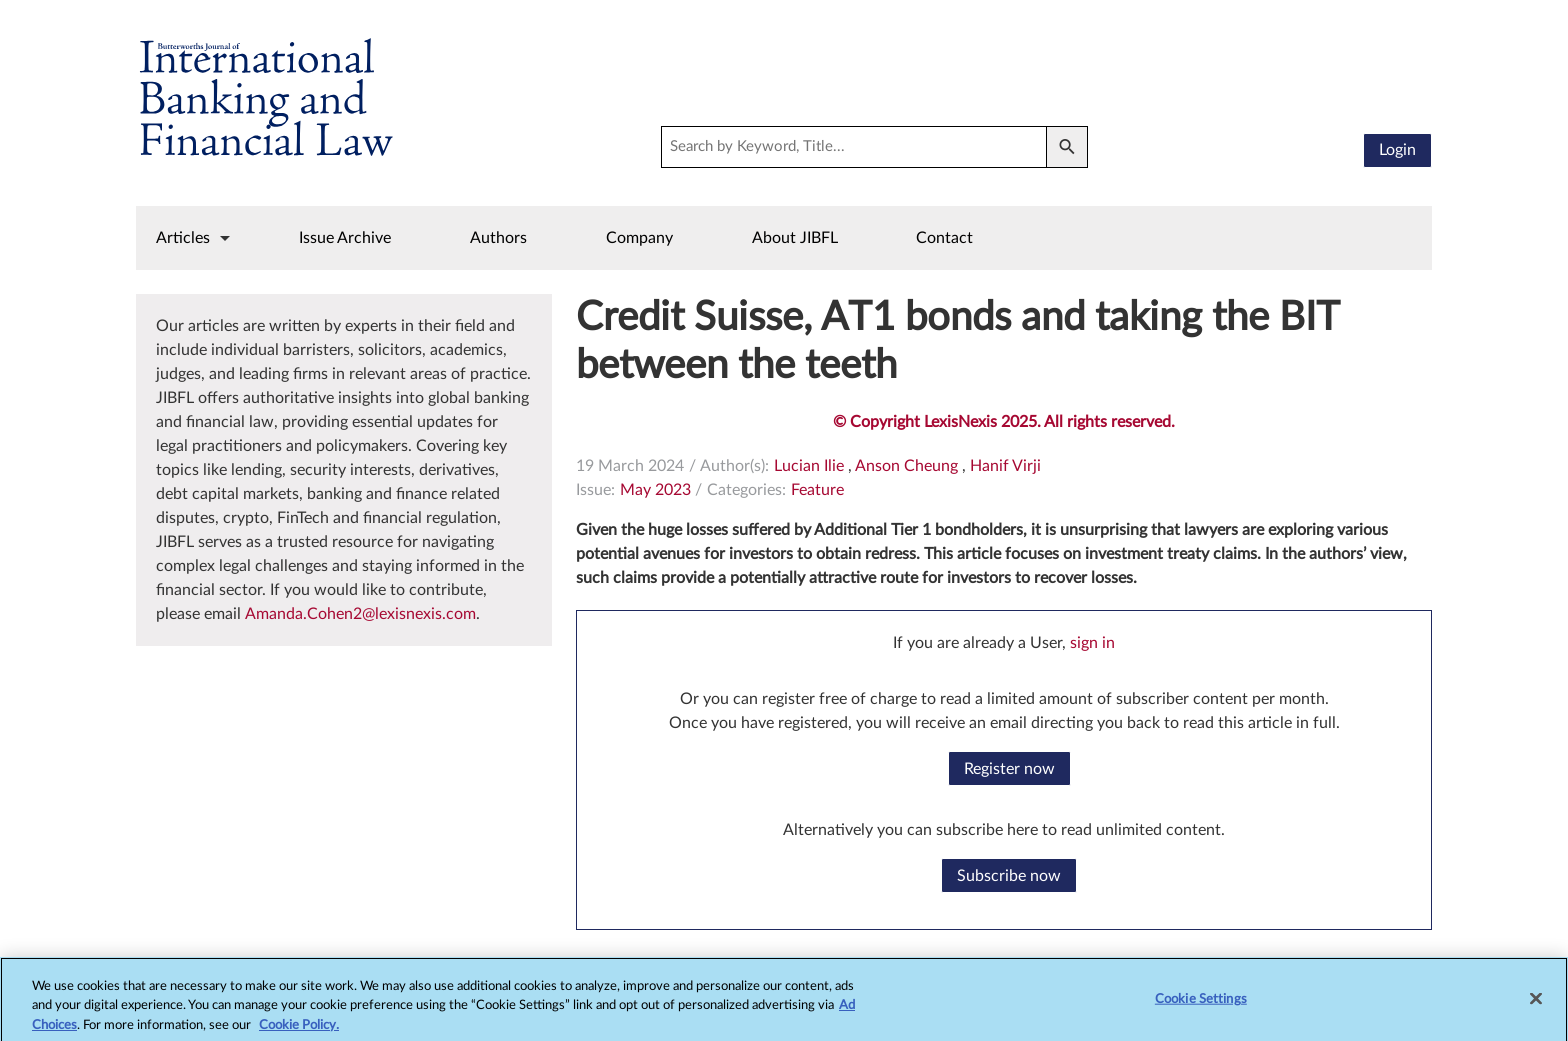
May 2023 (655, 490)
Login (1397, 150)
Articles (183, 238)
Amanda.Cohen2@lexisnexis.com (360, 614)
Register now (1009, 769)
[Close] (1536, 1005)
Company (639, 238)
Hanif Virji (1005, 466)
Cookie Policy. (299, 1031)
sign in (1092, 643)
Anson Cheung (906, 466)
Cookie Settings (1201, 1005)
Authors (498, 238)
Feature (817, 490)
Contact (944, 238)
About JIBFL (795, 238)
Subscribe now (1009, 876)
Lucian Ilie (809, 466)
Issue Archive (345, 238)
